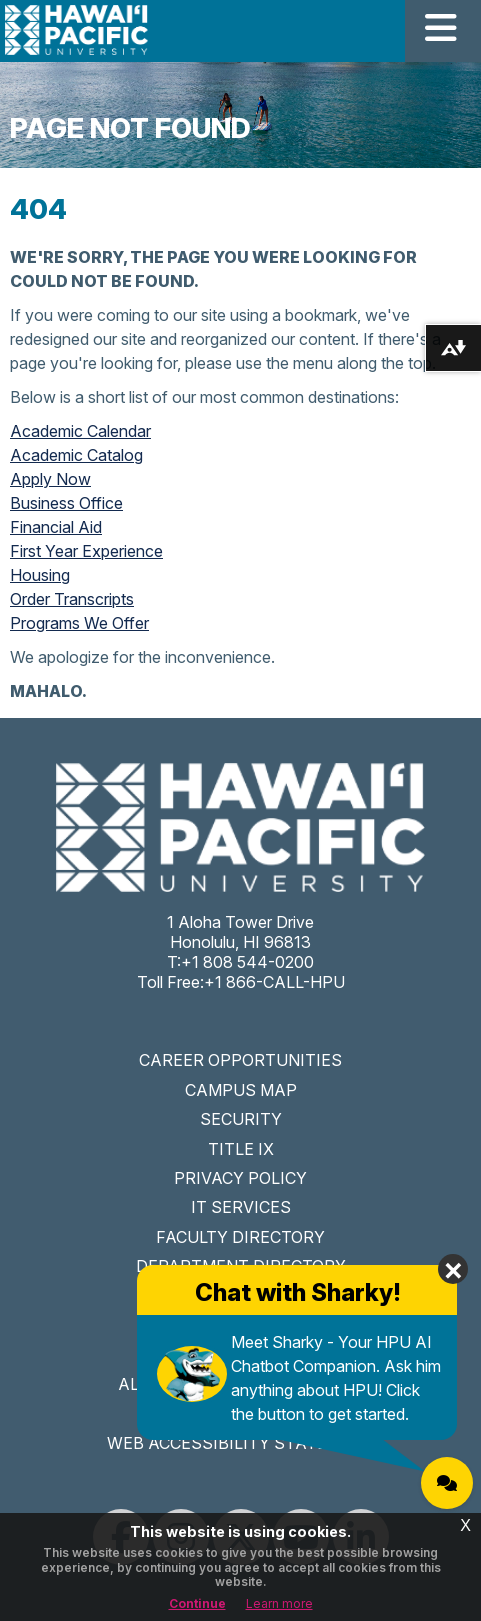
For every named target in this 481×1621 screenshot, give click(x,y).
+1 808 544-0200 (247, 962)
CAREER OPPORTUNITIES (240, 1060)
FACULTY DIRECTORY (240, 1237)
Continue (197, 1603)
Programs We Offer (79, 623)
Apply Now (50, 479)
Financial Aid (56, 527)
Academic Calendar (80, 431)
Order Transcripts (72, 599)
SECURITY (241, 1119)
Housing (40, 575)
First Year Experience (86, 551)
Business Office (66, 503)
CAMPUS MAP (241, 1090)
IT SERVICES (241, 1207)
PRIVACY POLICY (240, 1178)
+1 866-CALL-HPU (274, 982)
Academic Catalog (76, 455)
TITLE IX (241, 1149)
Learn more (279, 1603)
